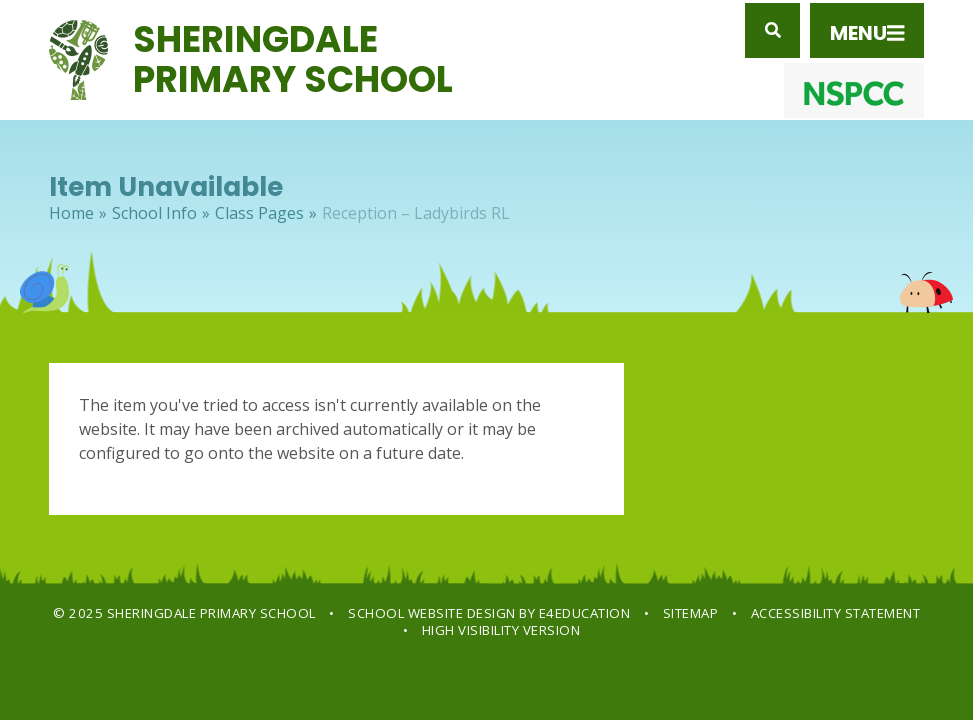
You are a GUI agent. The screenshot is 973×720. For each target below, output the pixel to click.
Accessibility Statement (836, 613)
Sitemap (691, 613)
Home (71, 213)
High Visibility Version (501, 630)
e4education (585, 613)
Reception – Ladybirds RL (416, 213)
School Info (154, 213)
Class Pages (259, 213)
